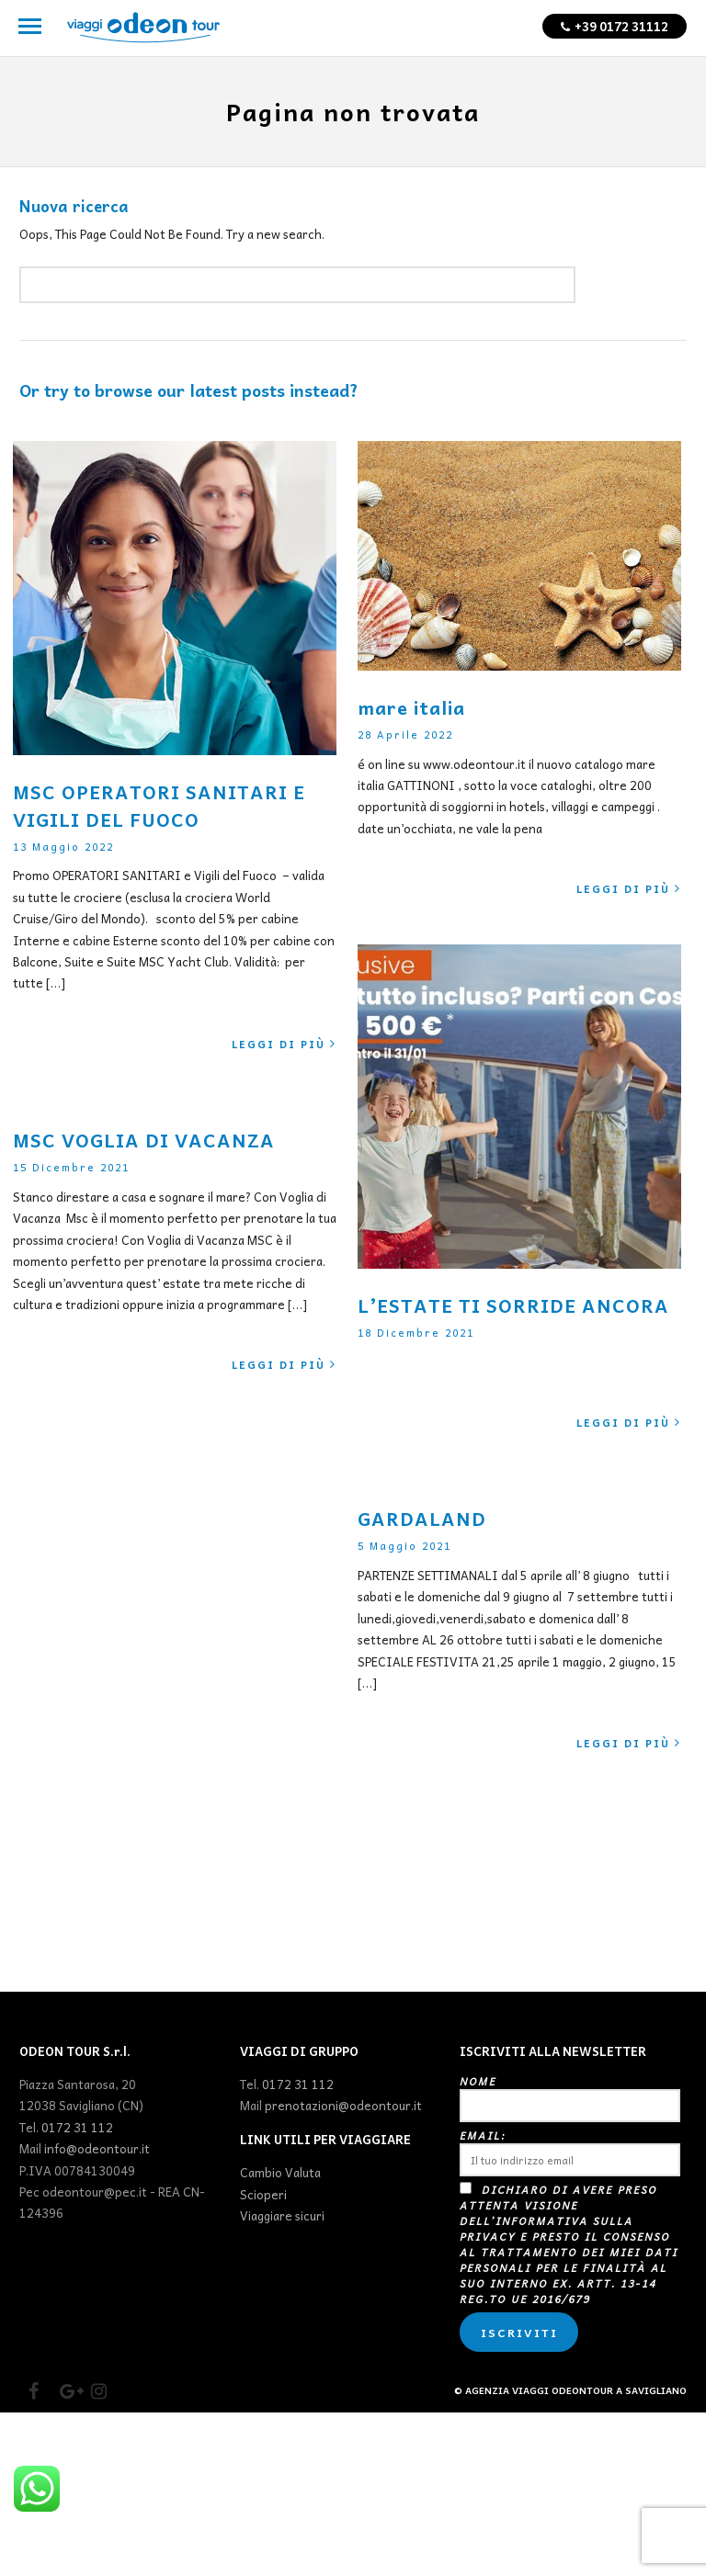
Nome (570, 2141)
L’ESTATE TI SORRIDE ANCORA (513, 1305)
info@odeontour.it (97, 2191)
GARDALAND (422, 1518)
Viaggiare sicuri (282, 2258)
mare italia (411, 707)
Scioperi (263, 2237)
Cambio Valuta (280, 2216)
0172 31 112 (77, 2170)
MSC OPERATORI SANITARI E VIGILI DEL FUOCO (159, 805)
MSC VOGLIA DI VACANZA (144, 1140)
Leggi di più (284, 1044)
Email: (570, 2195)
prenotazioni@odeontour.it (343, 2149)
